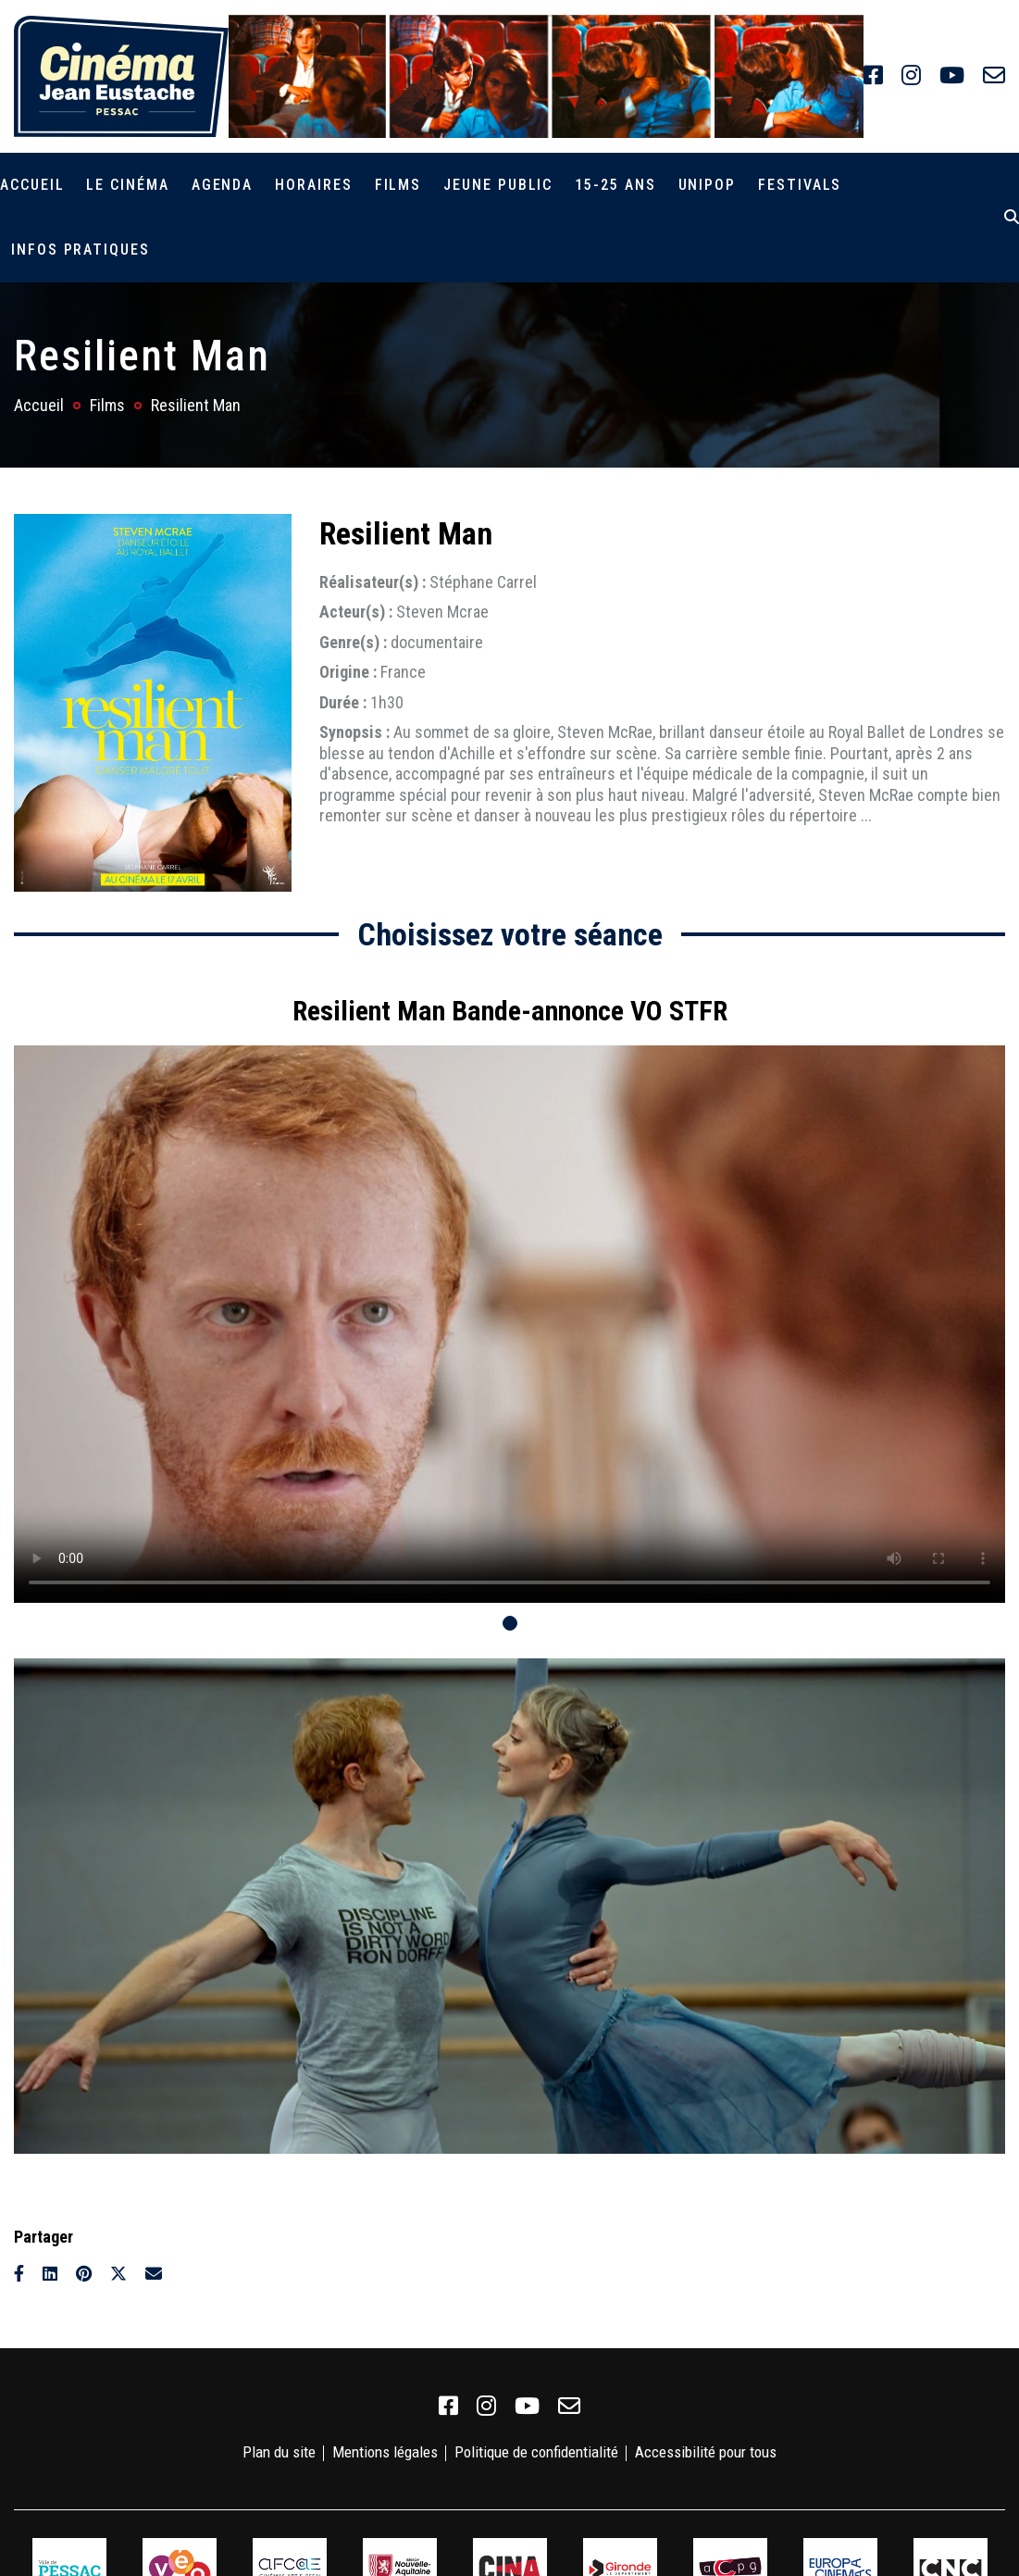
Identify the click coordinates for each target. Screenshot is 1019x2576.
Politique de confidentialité (536, 2452)
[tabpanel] (509, 1290)
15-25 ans (615, 185)
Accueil (32, 185)
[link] (873, 76)
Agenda (223, 185)
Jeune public (498, 185)
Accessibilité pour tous (706, 2452)
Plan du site (279, 2452)
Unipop (707, 185)
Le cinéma (127, 185)
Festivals (799, 185)
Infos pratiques (80, 249)
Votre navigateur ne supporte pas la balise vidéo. (509, 1324)
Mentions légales (385, 2452)
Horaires (313, 185)
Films (398, 185)
